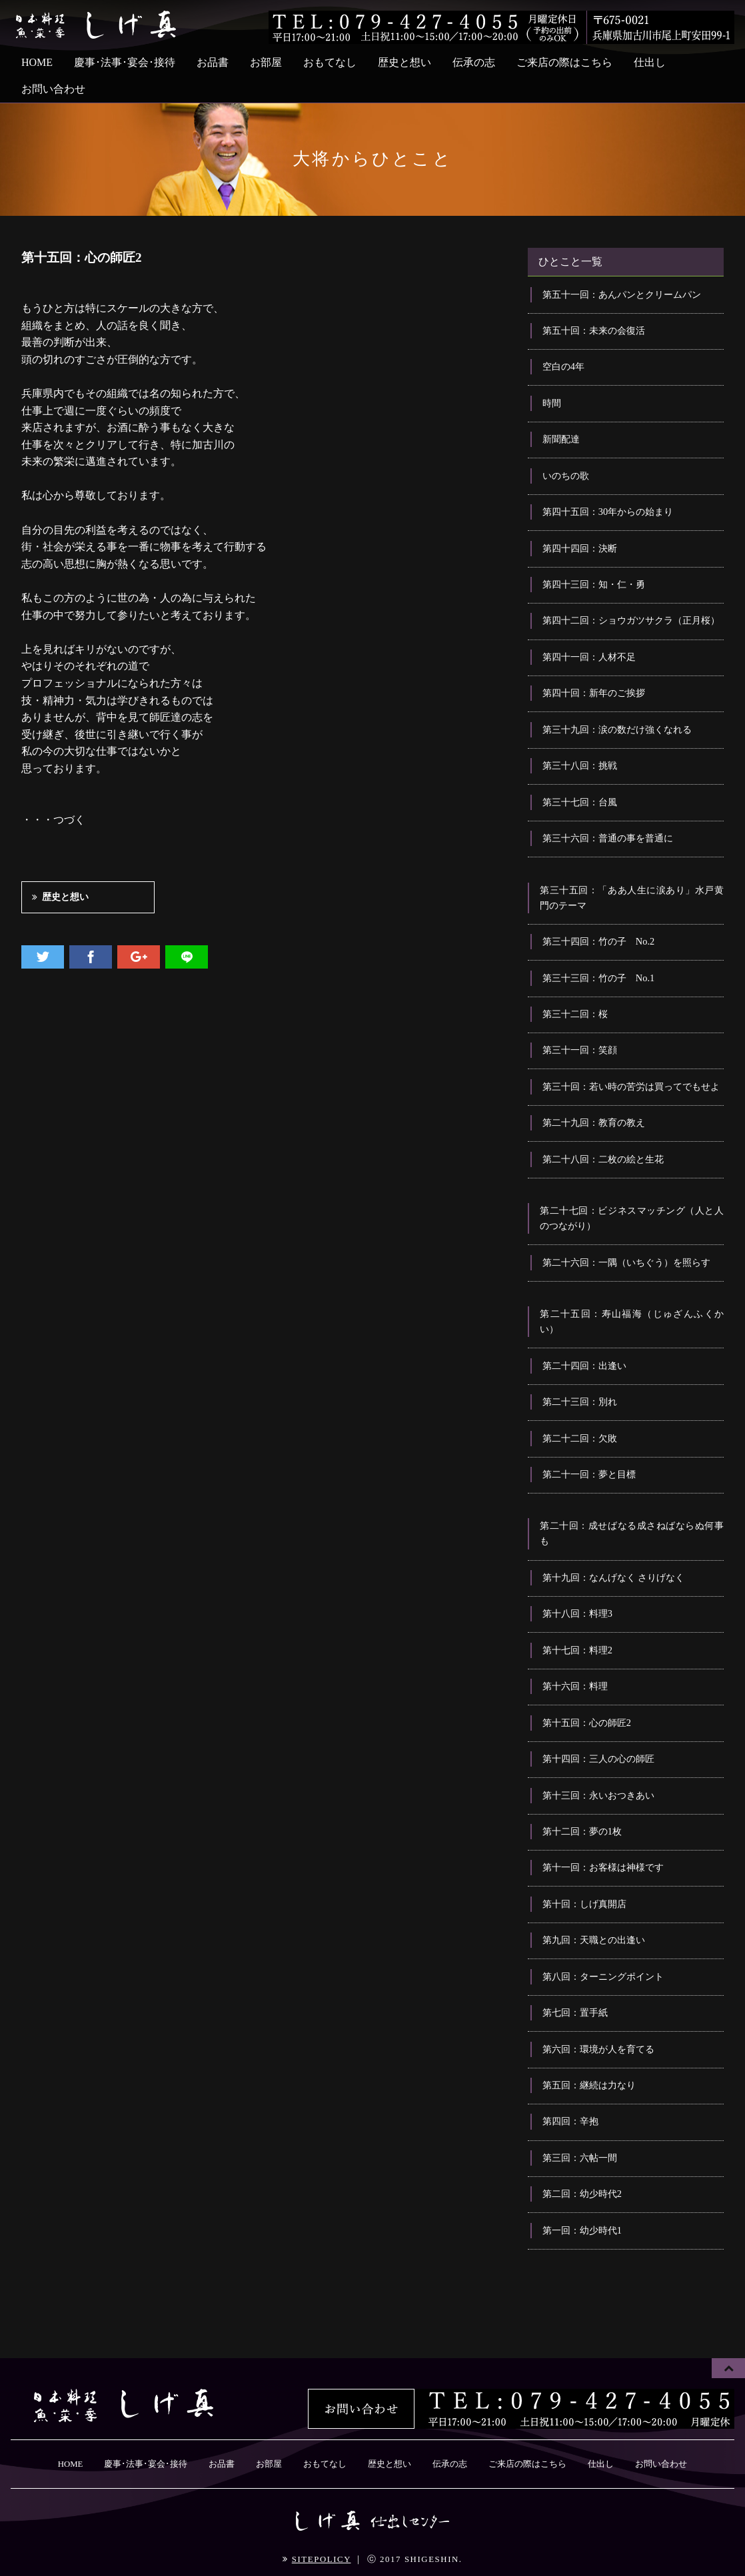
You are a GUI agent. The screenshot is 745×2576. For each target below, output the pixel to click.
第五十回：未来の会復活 (593, 330)
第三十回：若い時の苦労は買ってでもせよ (631, 1086)
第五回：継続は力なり (589, 2085)
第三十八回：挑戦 (579, 765)
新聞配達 (561, 439)
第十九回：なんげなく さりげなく (613, 1577)
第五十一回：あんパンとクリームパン (621, 294)
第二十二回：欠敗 (579, 1438)
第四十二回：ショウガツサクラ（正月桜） (631, 620)
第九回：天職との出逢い (593, 1939)
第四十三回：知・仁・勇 (593, 584)
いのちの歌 (565, 475)
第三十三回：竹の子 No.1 (598, 978)
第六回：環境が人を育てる (598, 2049)
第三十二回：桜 (575, 1014)
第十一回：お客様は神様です (603, 1867)
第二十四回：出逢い (584, 1365)
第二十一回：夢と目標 (589, 1474)
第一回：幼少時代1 (582, 2230)
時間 (551, 403)
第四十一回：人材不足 (589, 656)
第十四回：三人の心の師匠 (598, 1758)
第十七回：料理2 (577, 1650)
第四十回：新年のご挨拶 (593, 692)
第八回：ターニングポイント (603, 1976)
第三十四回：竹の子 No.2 (598, 941)
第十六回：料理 (575, 1686)
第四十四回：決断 (579, 548)
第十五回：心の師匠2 (586, 1722)
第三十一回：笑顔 (579, 1050)
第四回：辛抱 (570, 2121)
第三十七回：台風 (579, 802)
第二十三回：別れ (579, 1401)
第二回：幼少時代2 (582, 2193)
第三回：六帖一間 (579, 2157)
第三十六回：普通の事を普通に (607, 838)
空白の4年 (563, 366)
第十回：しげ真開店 (584, 1904)
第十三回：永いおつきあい (598, 1795)
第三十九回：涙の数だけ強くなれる (617, 729)
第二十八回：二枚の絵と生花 (603, 1159)
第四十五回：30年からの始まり (607, 511)
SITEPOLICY (321, 2558)
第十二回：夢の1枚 (582, 1831)
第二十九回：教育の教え (593, 1122)
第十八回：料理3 (577, 1613)
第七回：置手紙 (575, 2012)
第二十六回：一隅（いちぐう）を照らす (626, 1262)
